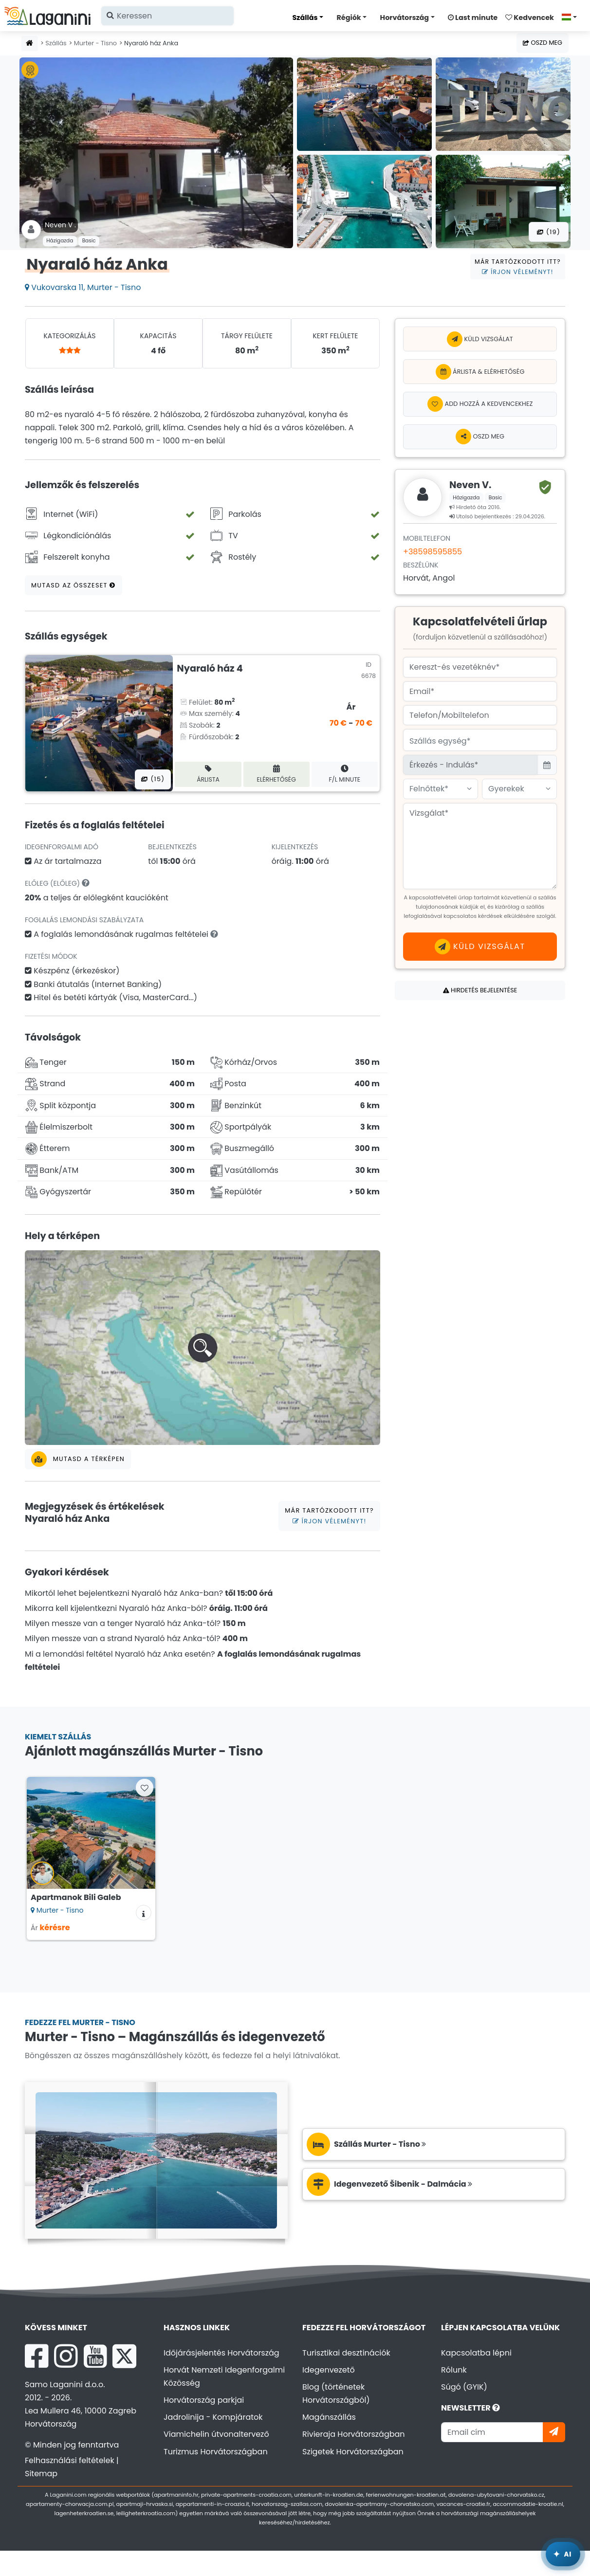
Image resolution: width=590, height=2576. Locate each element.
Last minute (473, 17)
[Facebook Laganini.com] (36, 2356)
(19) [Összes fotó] (548, 232)
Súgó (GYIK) (464, 2387)
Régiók (348, 17)
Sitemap (41, 2473)
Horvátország (404, 17)
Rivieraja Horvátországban (353, 2434)
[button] (202, 1347)
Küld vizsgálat (480, 339)
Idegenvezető (328, 2369)
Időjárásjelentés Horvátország (221, 2352)
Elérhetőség (276, 774)
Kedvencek (529, 17)
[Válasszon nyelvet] (572, 17)
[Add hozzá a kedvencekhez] (480, 404)
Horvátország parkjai (204, 2400)
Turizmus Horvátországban (216, 2451)
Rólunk (454, 2369)
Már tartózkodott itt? (518, 266)
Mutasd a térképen (78, 1459)
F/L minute (345, 774)
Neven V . (60, 225)
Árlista (208, 774)
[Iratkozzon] (554, 2432)
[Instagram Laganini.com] (65, 2356)
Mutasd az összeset (73, 585)
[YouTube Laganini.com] (95, 2356)
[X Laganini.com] (124, 2356)
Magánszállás (329, 2417)
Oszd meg (542, 42)
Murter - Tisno (95, 43)
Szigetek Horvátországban (353, 2451)
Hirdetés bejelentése (480, 990)
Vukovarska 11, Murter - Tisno (83, 287)
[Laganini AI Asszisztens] (563, 2554)
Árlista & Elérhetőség (480, 372)
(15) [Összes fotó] (153, 779)
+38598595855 (432, 551)
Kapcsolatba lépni (476, 2352)
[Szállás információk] (143, 1912)
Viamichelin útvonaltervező (216, 2434)
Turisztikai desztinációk (346, 2352)
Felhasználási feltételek (69, 2460)
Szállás (305, 17)
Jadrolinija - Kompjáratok (213, 2417)
